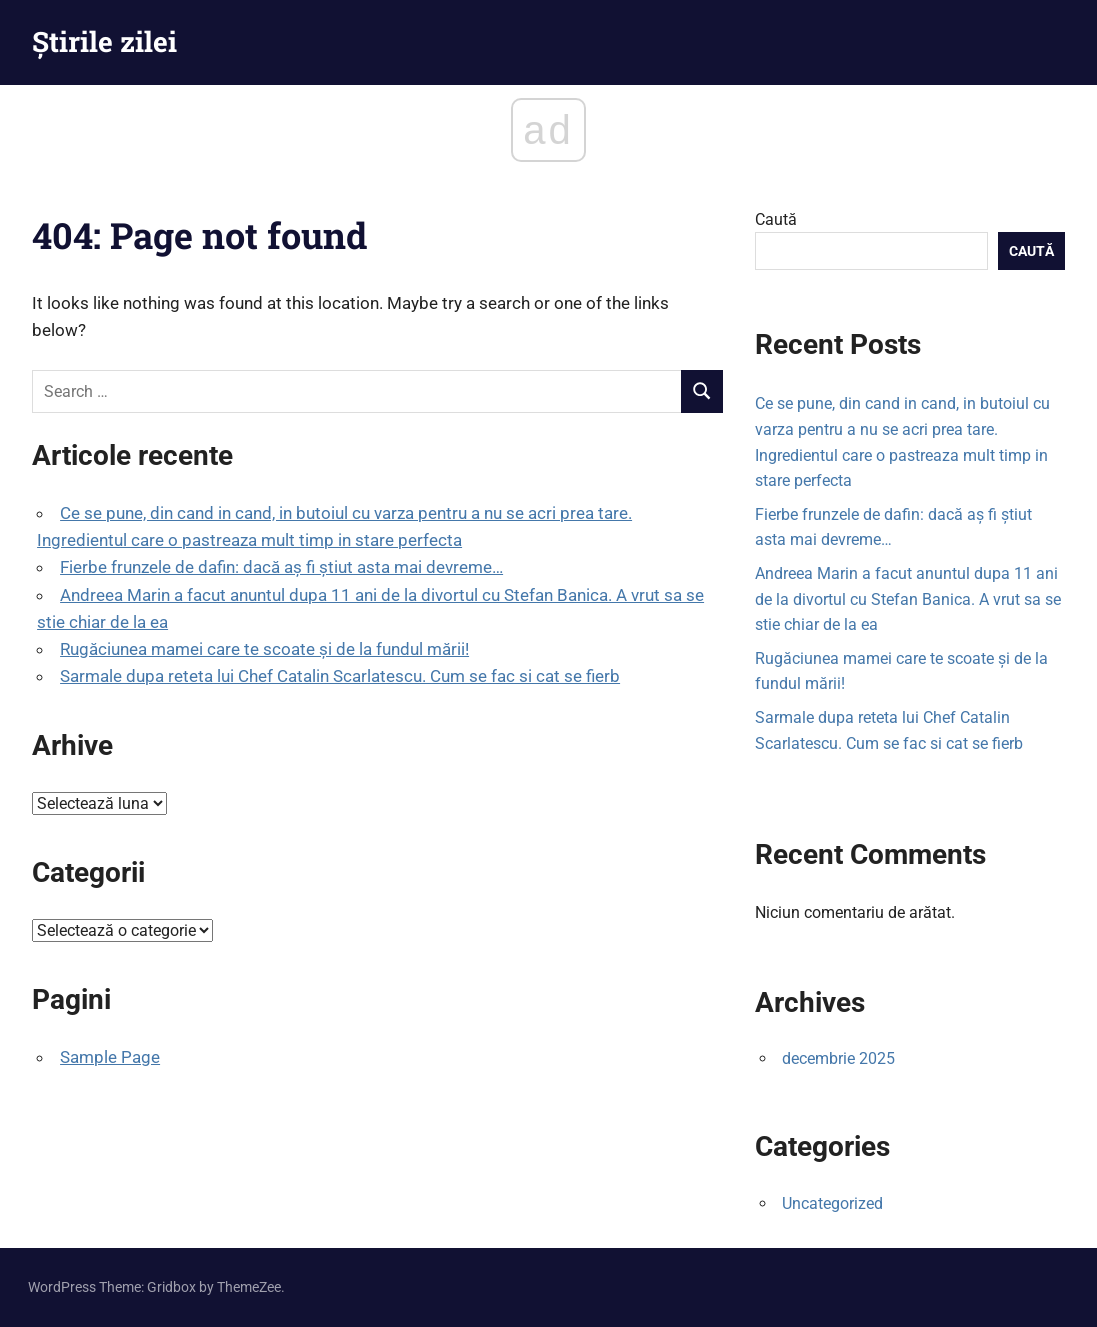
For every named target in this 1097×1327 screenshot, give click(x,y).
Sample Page (110, 1057)
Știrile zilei (104, 41)
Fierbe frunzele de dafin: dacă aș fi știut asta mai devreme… (281, 567)
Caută (776, 219)
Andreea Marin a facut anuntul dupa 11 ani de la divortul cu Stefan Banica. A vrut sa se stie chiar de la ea (908, 599)
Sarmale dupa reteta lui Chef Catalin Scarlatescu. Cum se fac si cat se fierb (340, 676)
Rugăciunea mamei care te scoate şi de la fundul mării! (264, 649)
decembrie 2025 (838, 1058)
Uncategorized (832, 1203)
